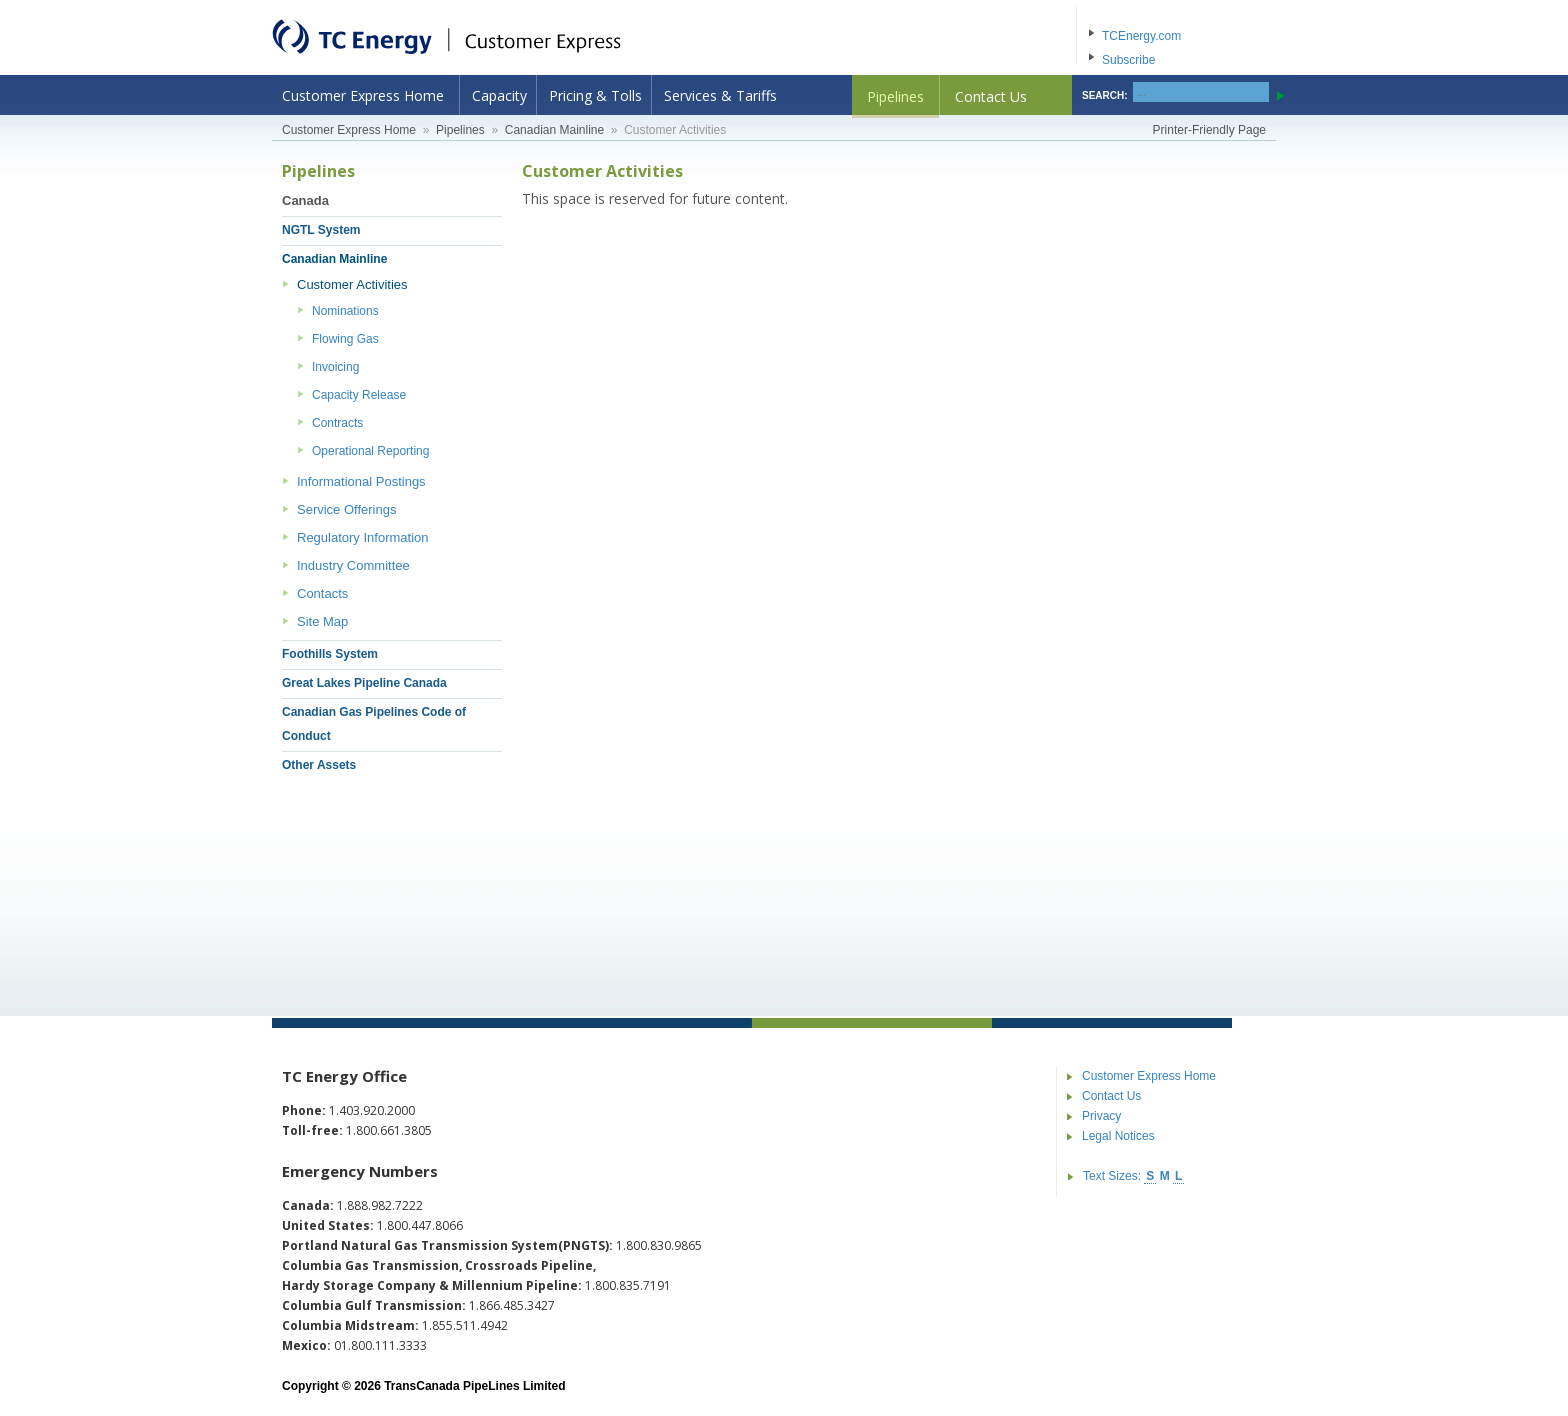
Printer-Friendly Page (1209, 130)
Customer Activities (352, 284)
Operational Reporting (370, 451)
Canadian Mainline (554, 130)
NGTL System (321, 230)
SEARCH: (1105, 95)
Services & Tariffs (720, 95)
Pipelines (895, 96)
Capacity (499, 95)
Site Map (322, 621)
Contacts (322, 593)
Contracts (337, 423)
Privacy (1101, 1116)
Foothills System (330, 654)
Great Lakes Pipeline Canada (364, 683)
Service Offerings (346, 509)
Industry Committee (353, 565)
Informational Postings (361, 481)
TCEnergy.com (1141, 36)
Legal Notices (1118, 1136)
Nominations (345, 311)
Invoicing (335, 367)
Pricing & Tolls (595, 95)
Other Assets (319, 765)
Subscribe (1128, 60)
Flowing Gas (345, 339)
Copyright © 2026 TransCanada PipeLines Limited (424, 1386)
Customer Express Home (363, 95)
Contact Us (991, 96)
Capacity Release (359, 395)
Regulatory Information (363, 537)
